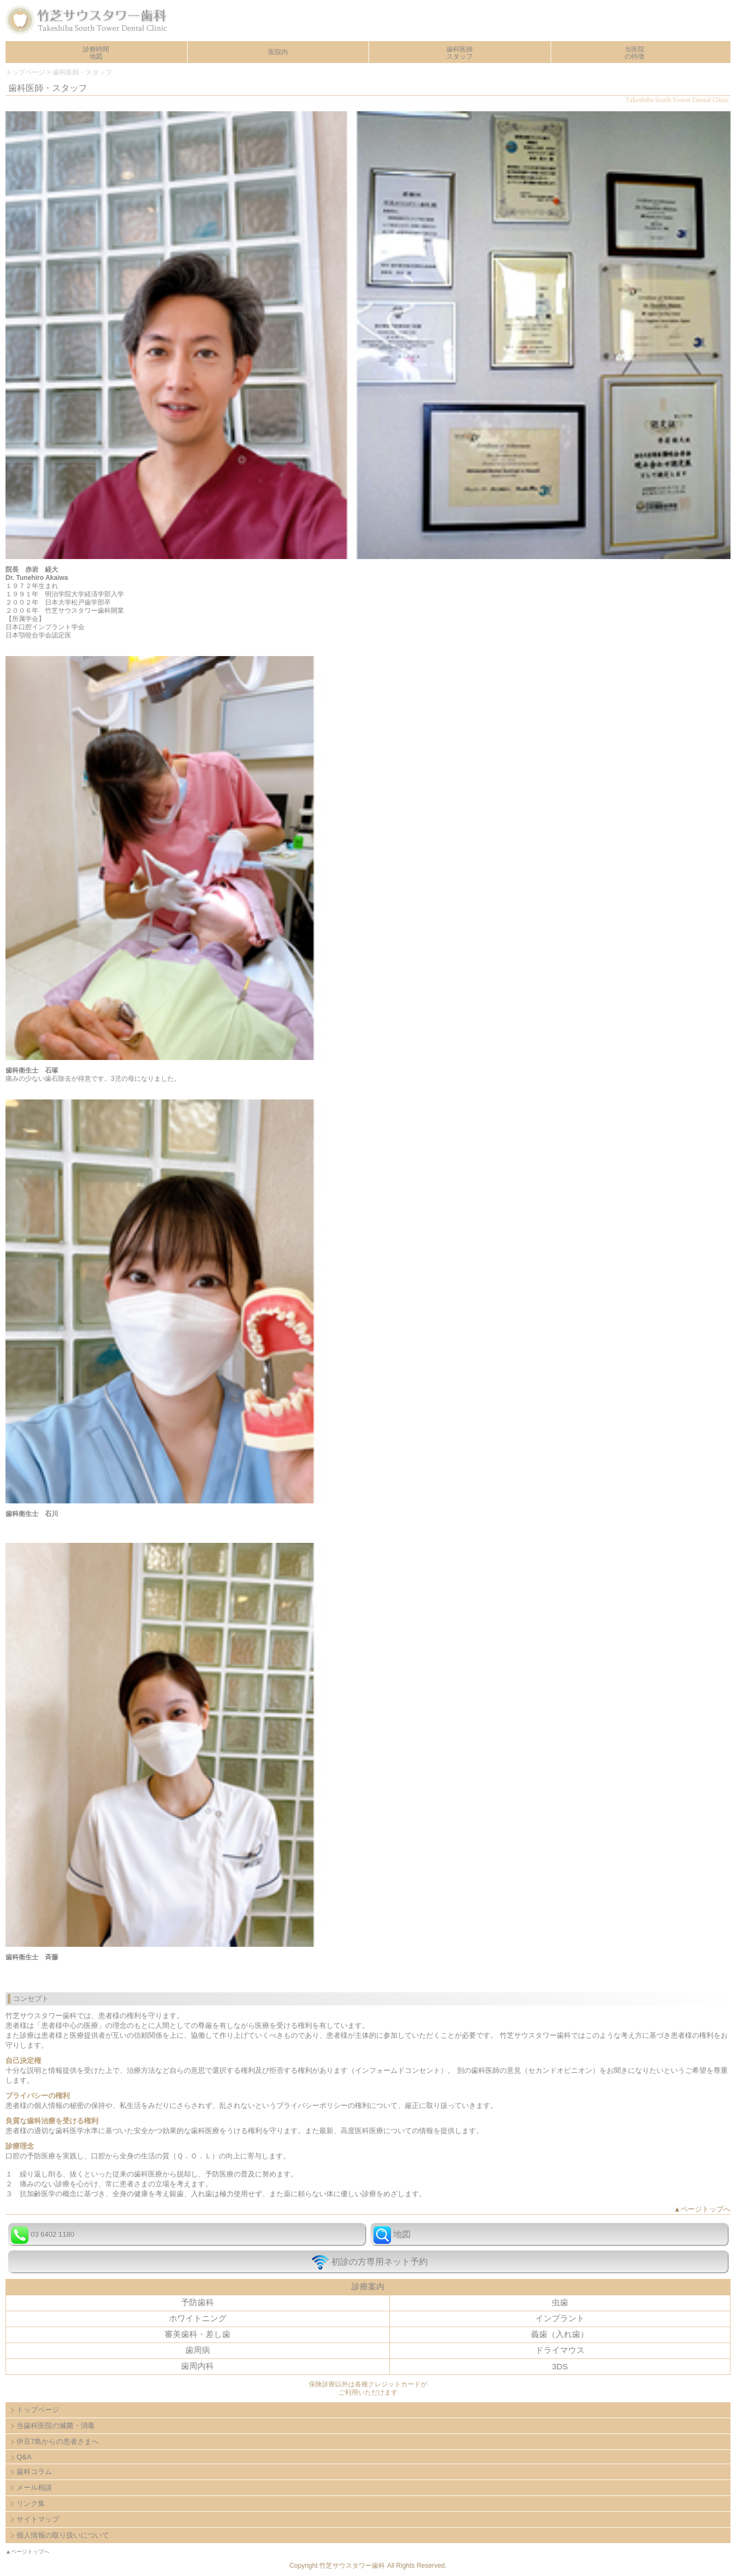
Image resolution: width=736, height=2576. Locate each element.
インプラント (560, 2318)
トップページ (25, 72)
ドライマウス (560, 2350)
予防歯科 (197, 2302)
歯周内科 (197, 2365)
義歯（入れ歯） (559, 2334)
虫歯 (560, 2302)
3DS (560, 2366)
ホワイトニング (198, 2318)
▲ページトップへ (702, 2209)
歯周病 (197, 2350)
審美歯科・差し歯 (197, 2334)
